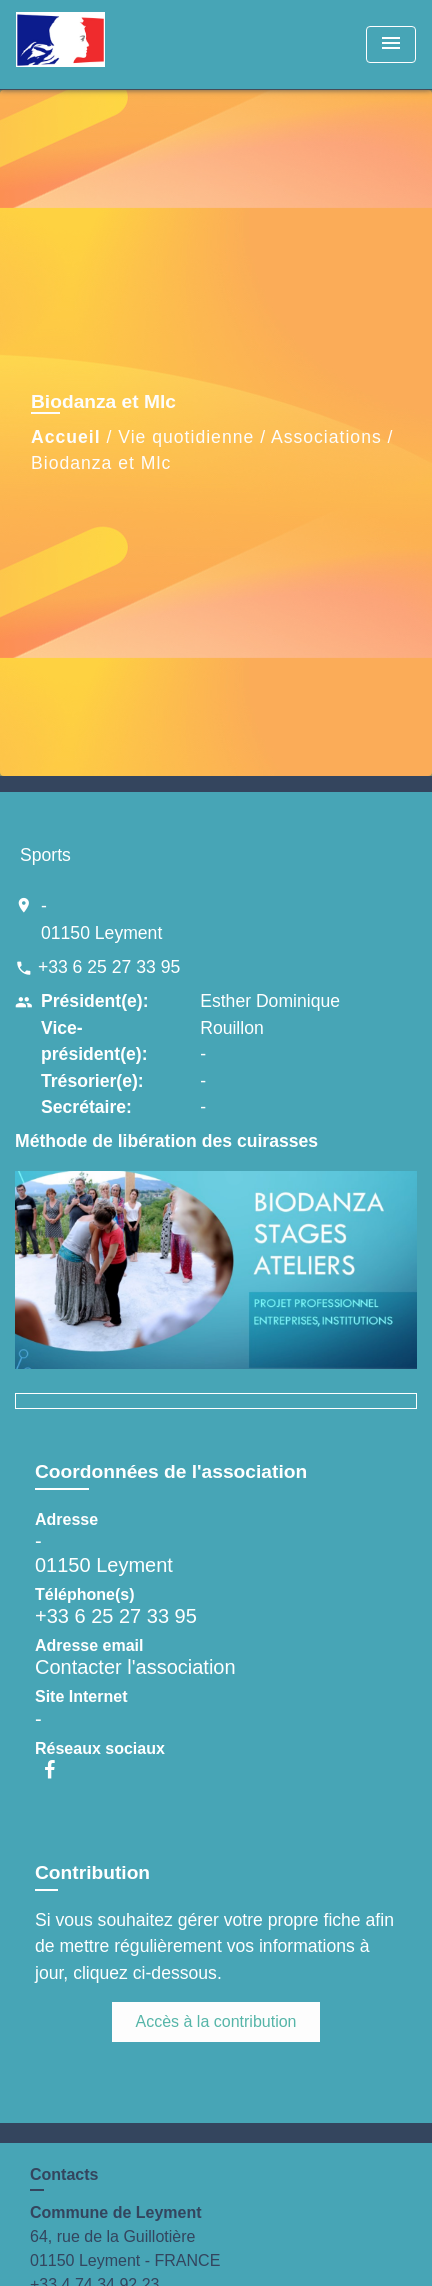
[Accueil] (91, 44)
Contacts (64, 2174)
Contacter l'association (135, 1667)
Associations (326, 437)
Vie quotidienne (186, 437)
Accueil (66, 437)
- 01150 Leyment (101, 919)
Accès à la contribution (216, 2021)
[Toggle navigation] (391, 44)
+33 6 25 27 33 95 (109, 967)
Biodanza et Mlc (101, 463)
